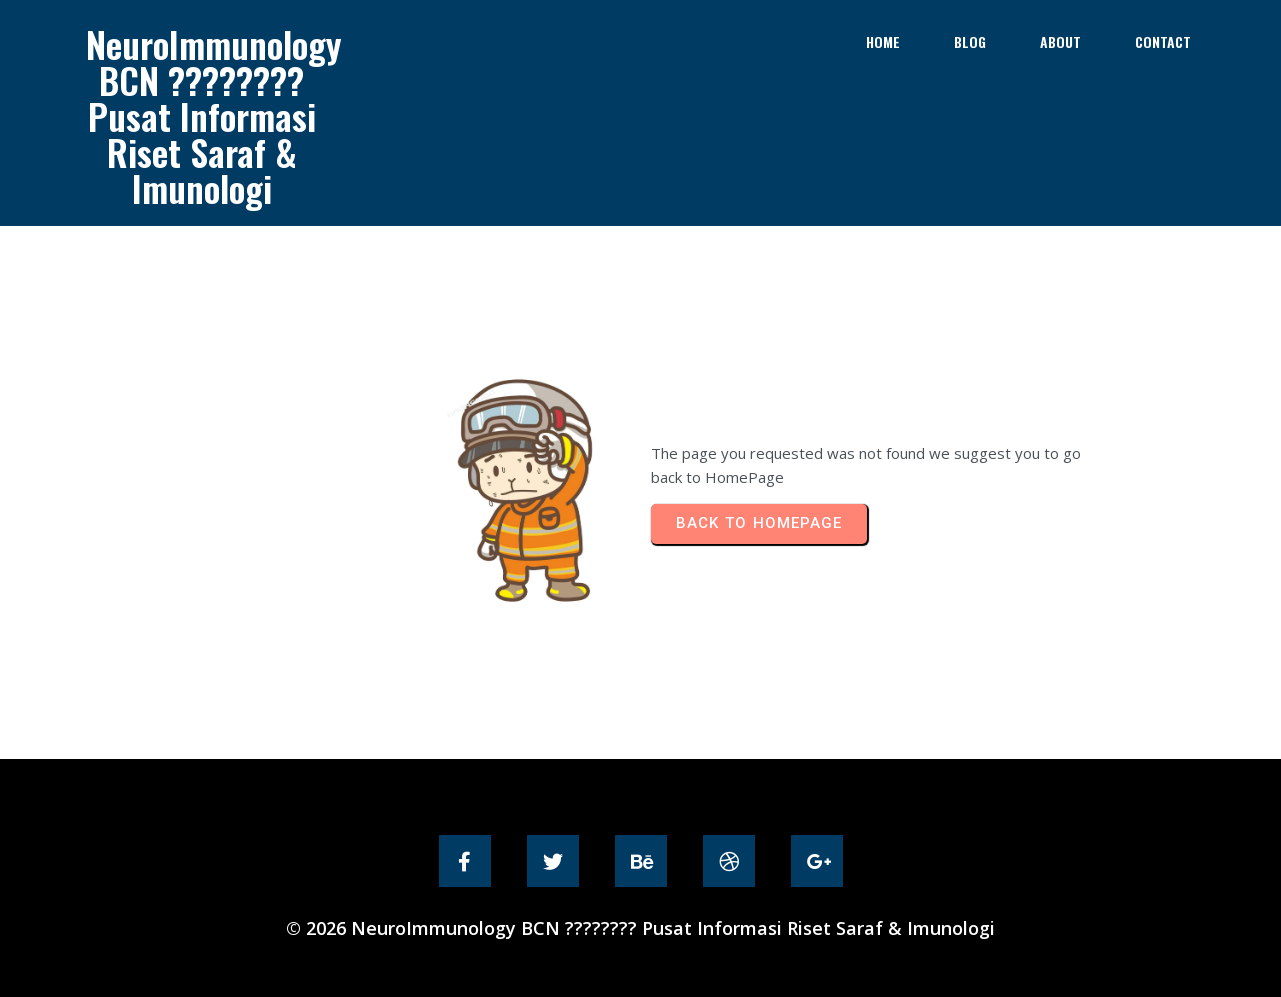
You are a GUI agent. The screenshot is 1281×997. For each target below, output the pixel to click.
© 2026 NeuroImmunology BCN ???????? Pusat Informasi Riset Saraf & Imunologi (640, 928)
